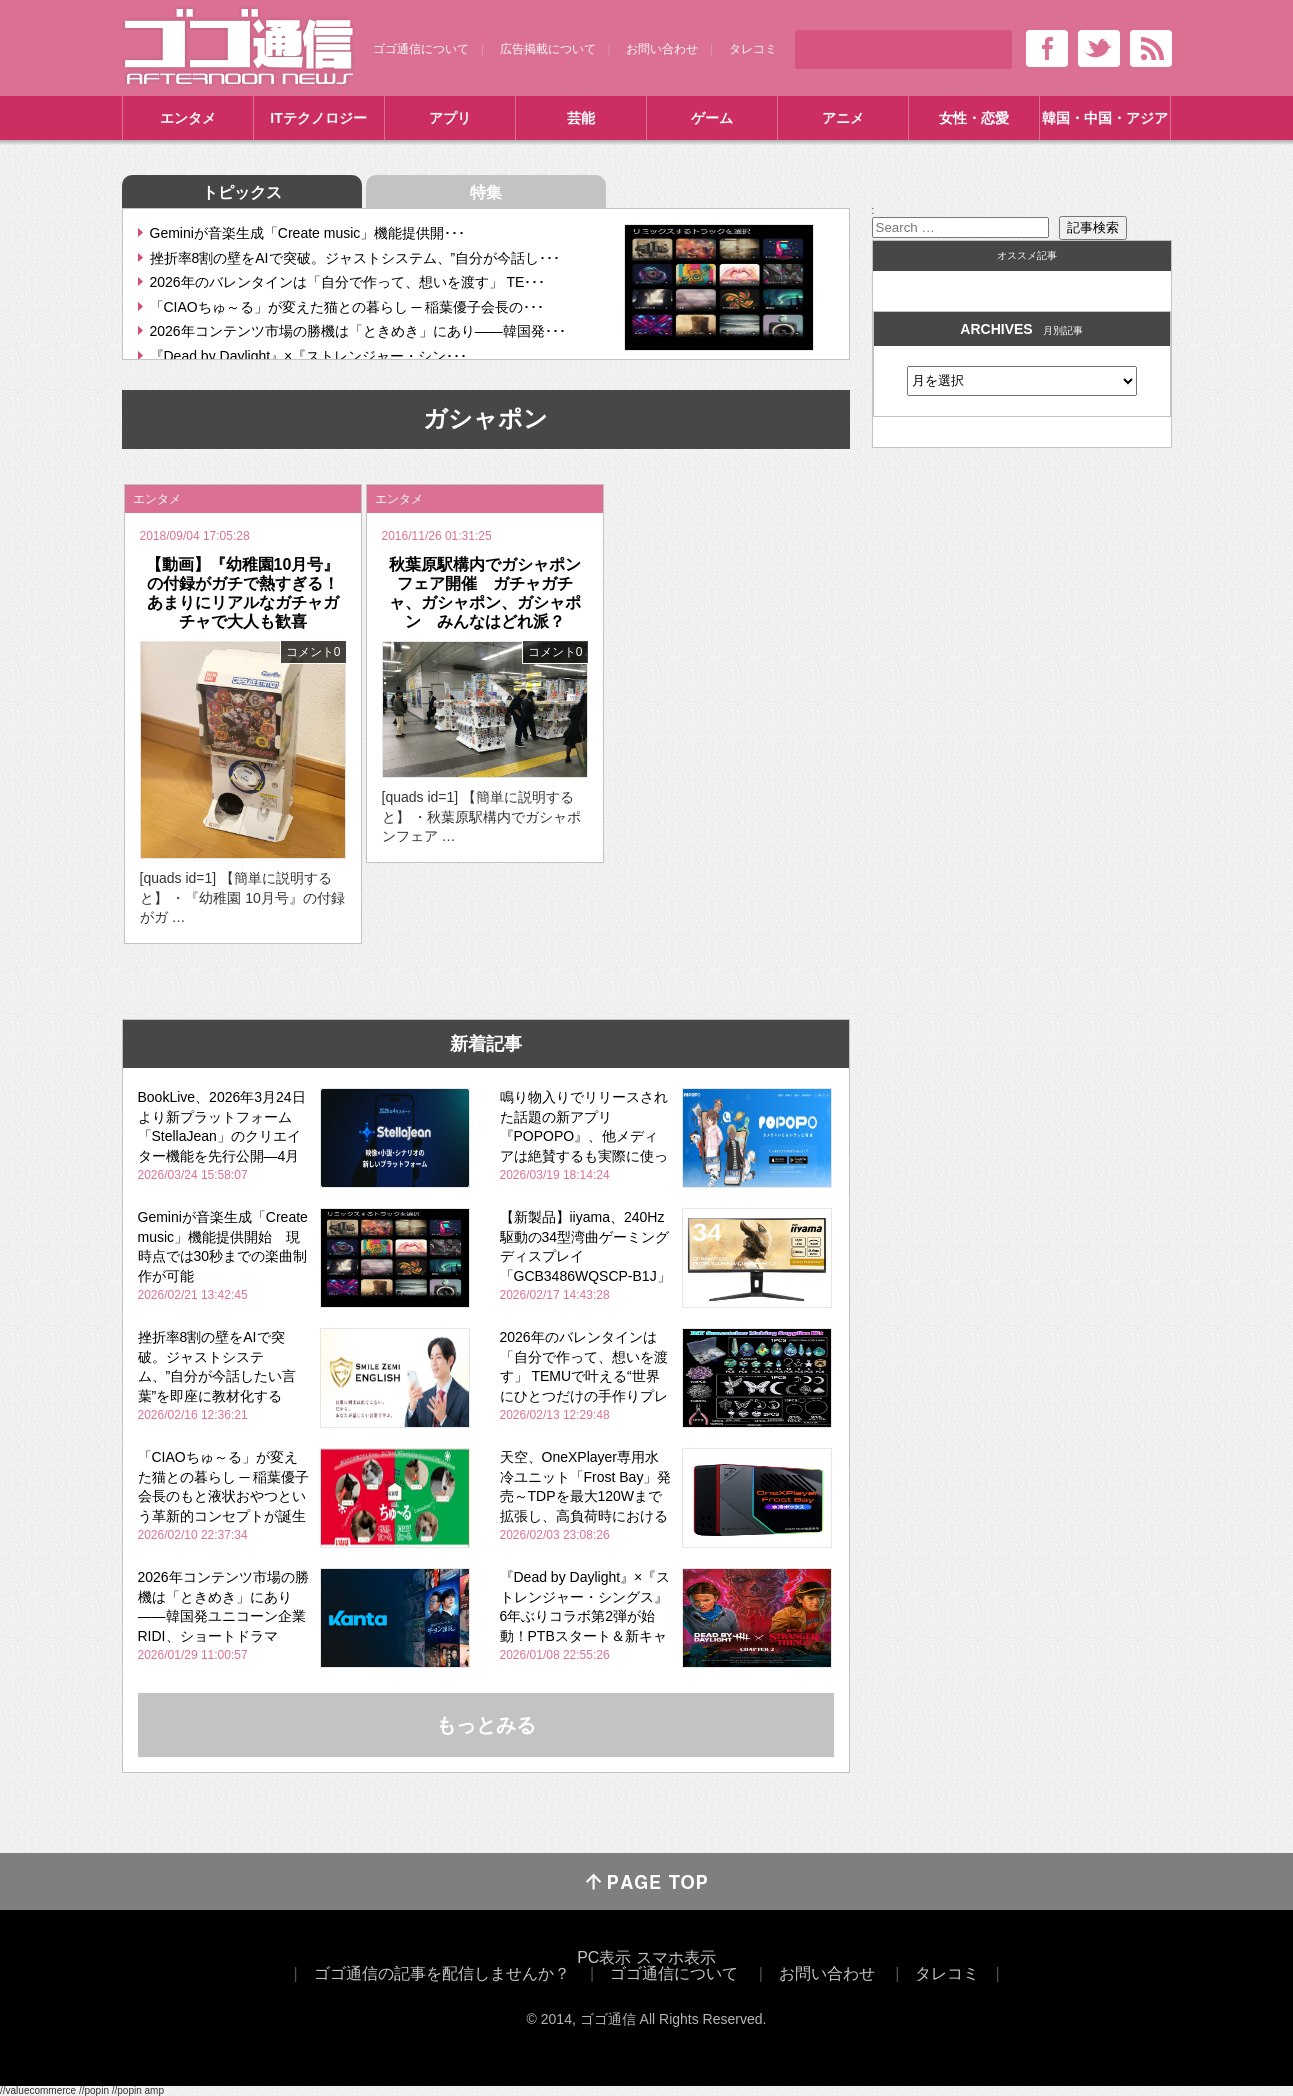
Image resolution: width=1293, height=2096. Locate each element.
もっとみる (486, 1725)
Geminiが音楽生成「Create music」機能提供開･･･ (308, 233)
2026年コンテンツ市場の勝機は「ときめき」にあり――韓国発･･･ (358, 331)
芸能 (581, 118)
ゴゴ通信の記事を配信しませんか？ (442, 1973)
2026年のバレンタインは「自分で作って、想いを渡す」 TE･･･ (348, 282)
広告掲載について (548, 49)
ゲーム (712, 118)
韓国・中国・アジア (1105, 118)
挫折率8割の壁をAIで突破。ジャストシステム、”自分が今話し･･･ (355, 258)
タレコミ (753, 49)
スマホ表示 (676, 1957)
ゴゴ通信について (421, 49)
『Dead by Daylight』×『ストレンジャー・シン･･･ (309, 356)
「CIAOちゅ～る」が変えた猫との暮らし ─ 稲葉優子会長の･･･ (347, 307)
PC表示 (604, 1957)
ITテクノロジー (318, 118)
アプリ (450, 118)
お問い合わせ (662, 49)
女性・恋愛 (974, 118)
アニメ (843, 118)
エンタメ (188, 118)
